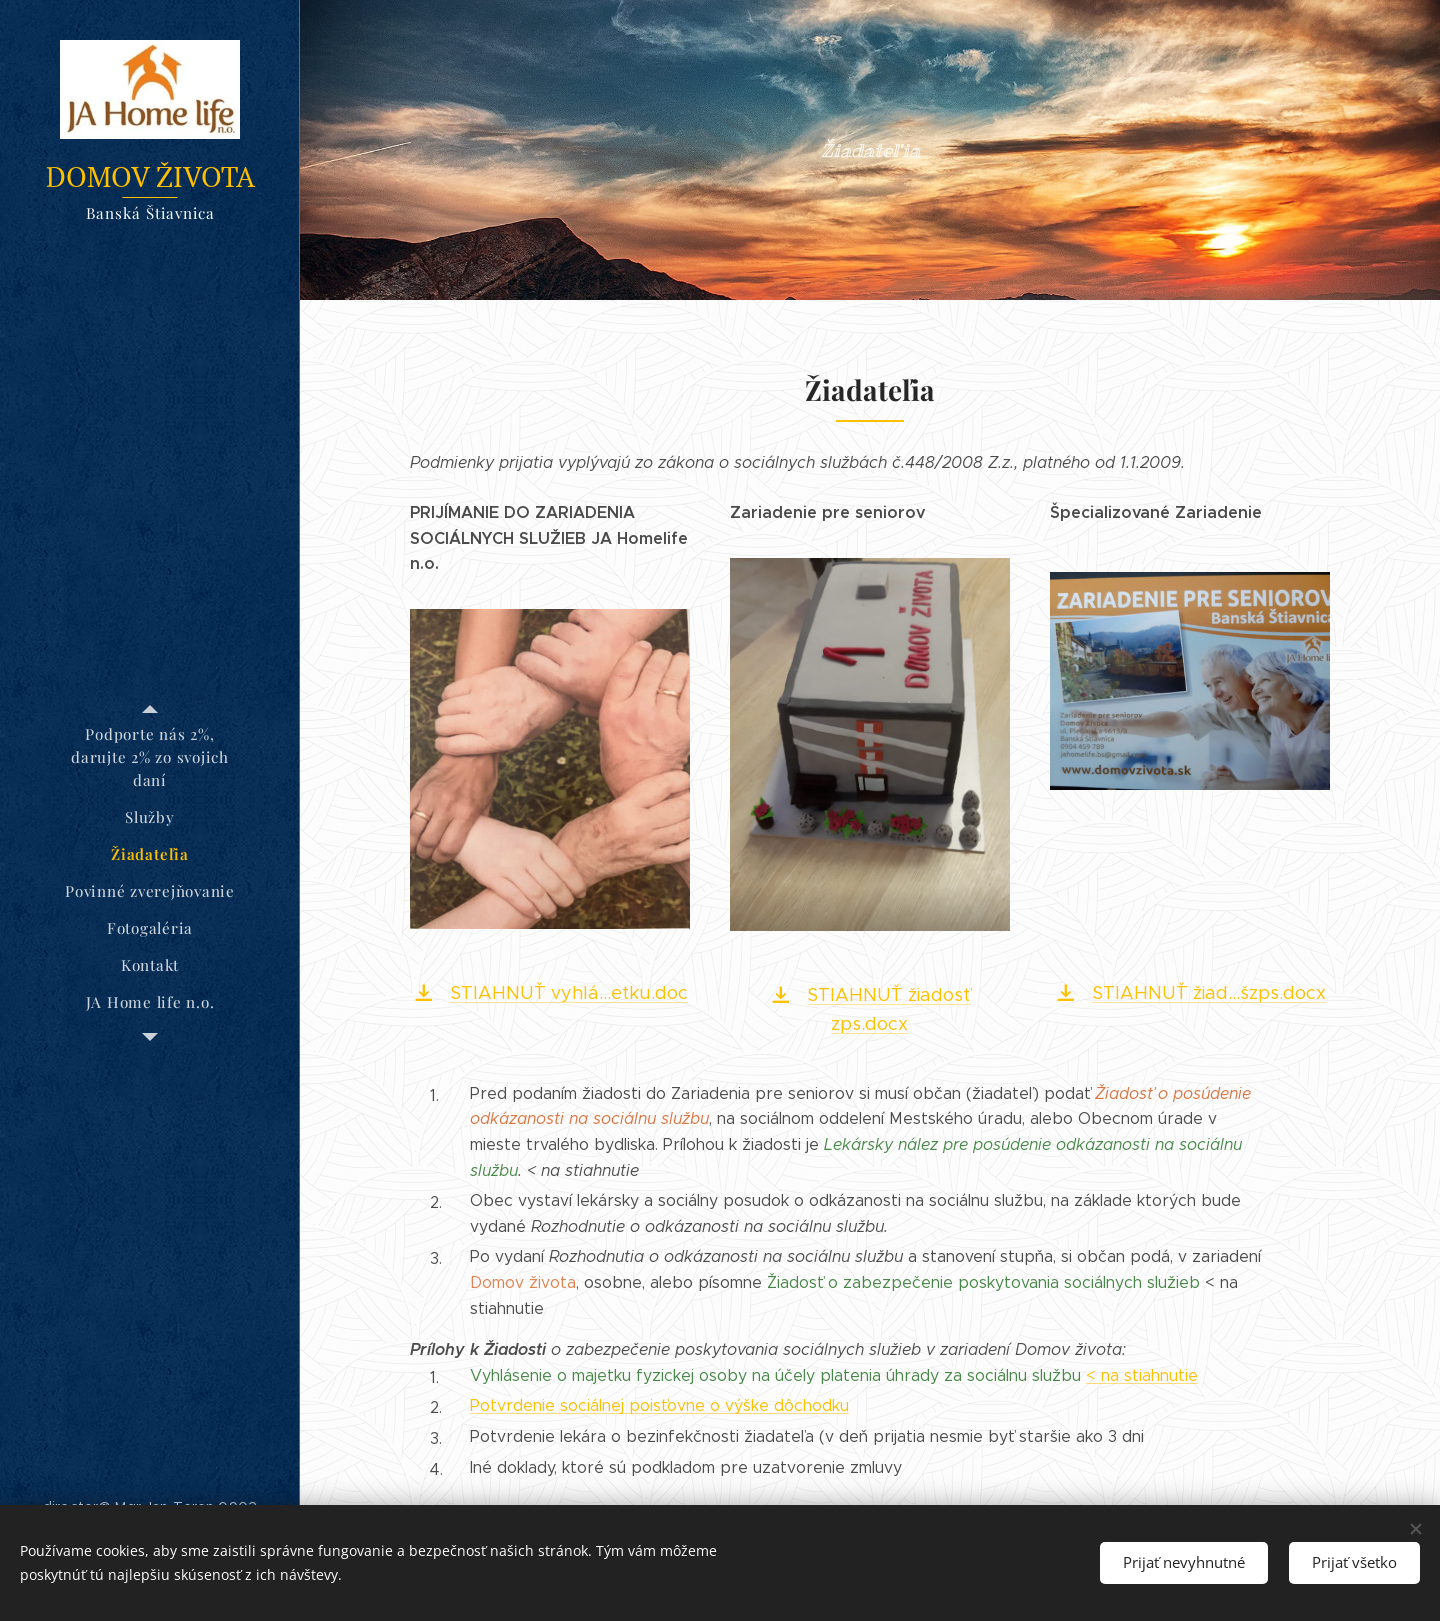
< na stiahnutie (1142, 1375)
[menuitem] (150, 757)
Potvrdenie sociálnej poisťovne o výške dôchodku (659, 1405)
